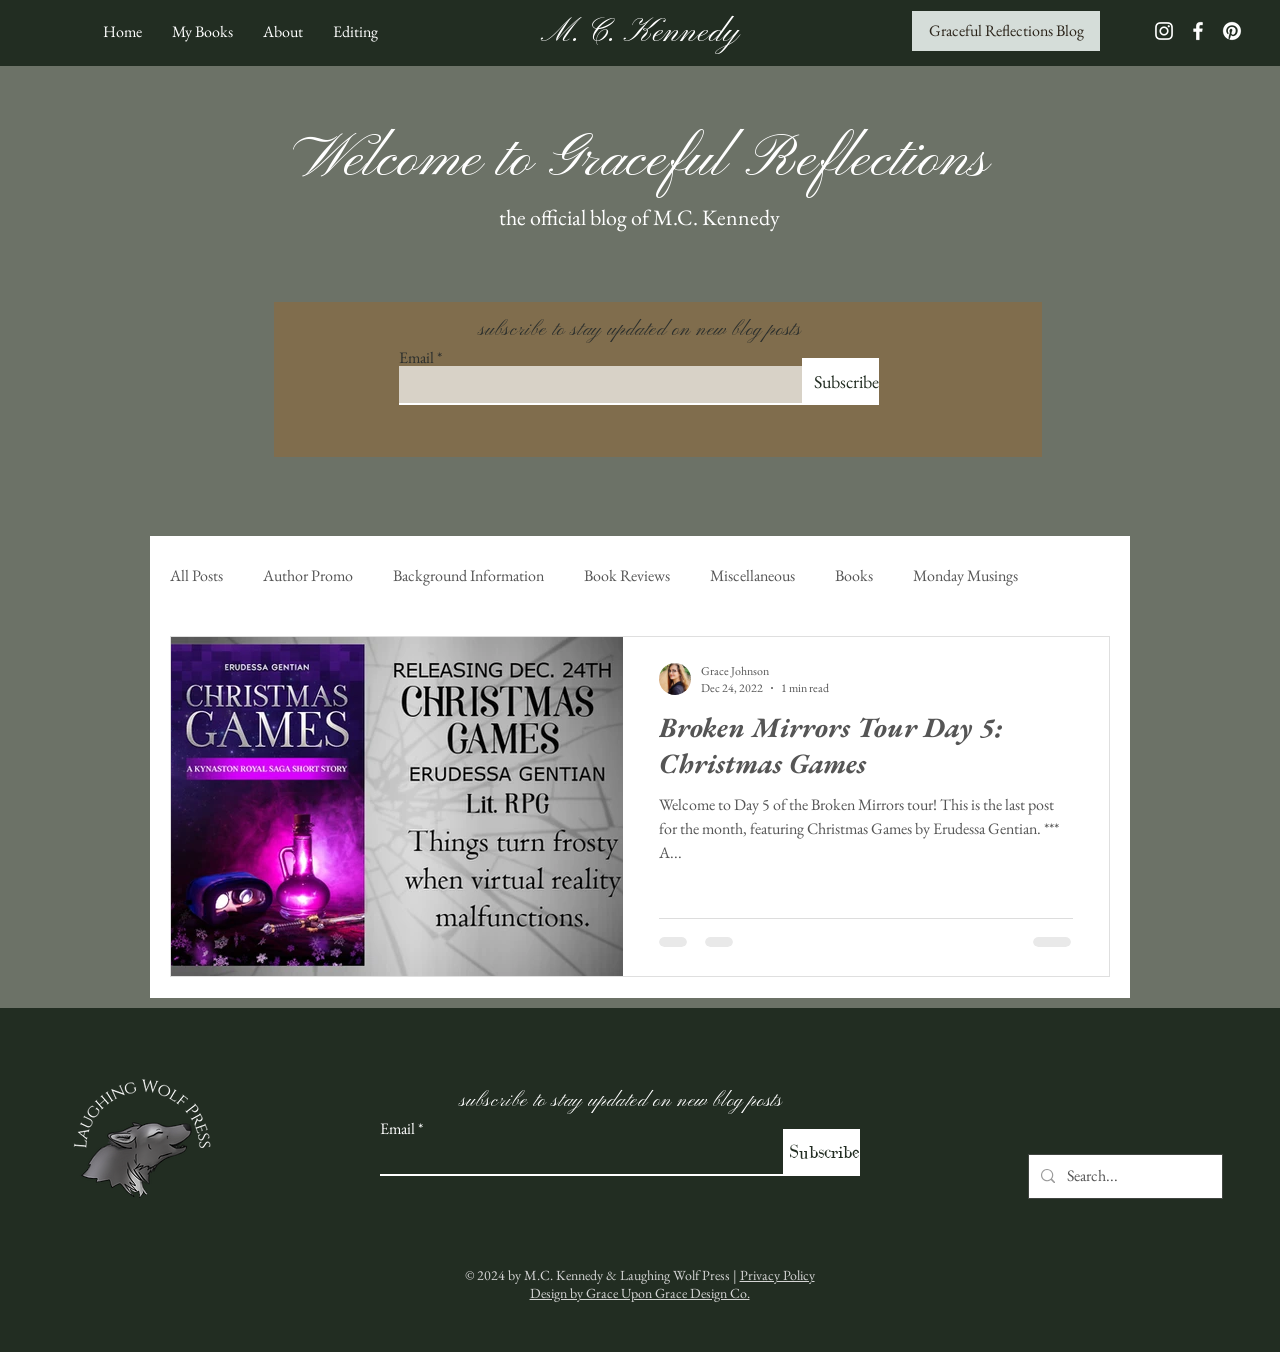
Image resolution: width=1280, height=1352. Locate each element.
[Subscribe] (840, 381)
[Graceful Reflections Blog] (1006, 31)
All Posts (196, 576)
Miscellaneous (752, 576)
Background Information (468, 576)
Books (854, 576)
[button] (202, 31)
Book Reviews (627, 576)
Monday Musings (965, 576)
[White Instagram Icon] (1164, 31)
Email (416, 358)
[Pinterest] (1232, 31)
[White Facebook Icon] (1198, 31)
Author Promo (308, 576)
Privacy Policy (777, 1275)
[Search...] (1123, 1176)
